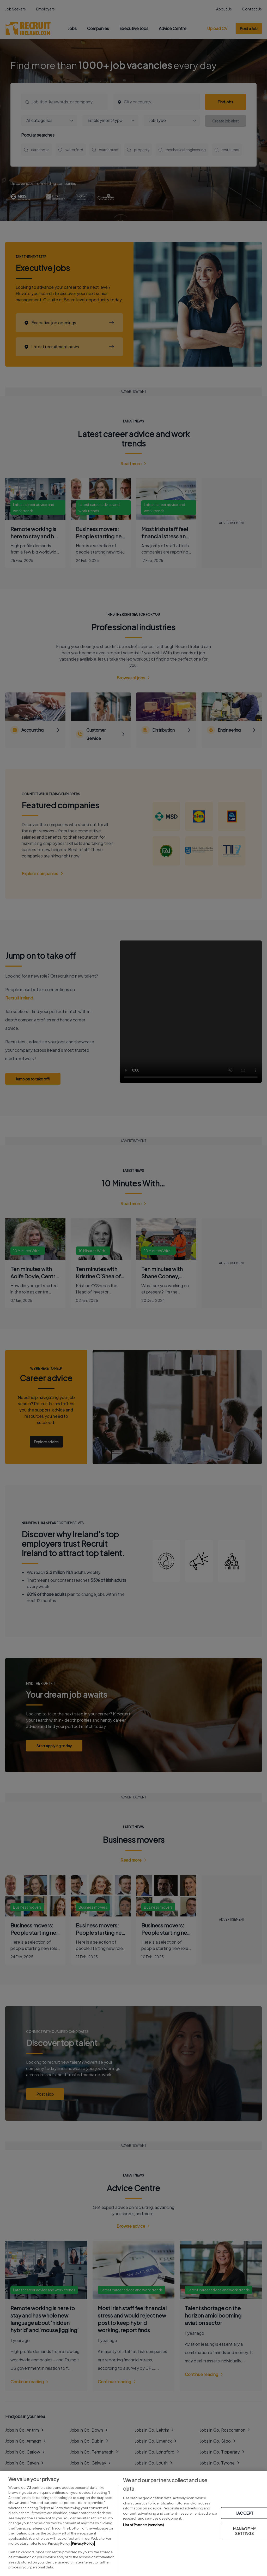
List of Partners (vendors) (143, 2525)
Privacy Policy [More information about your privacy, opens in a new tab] (83, 2543)
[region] (133, 2523)
